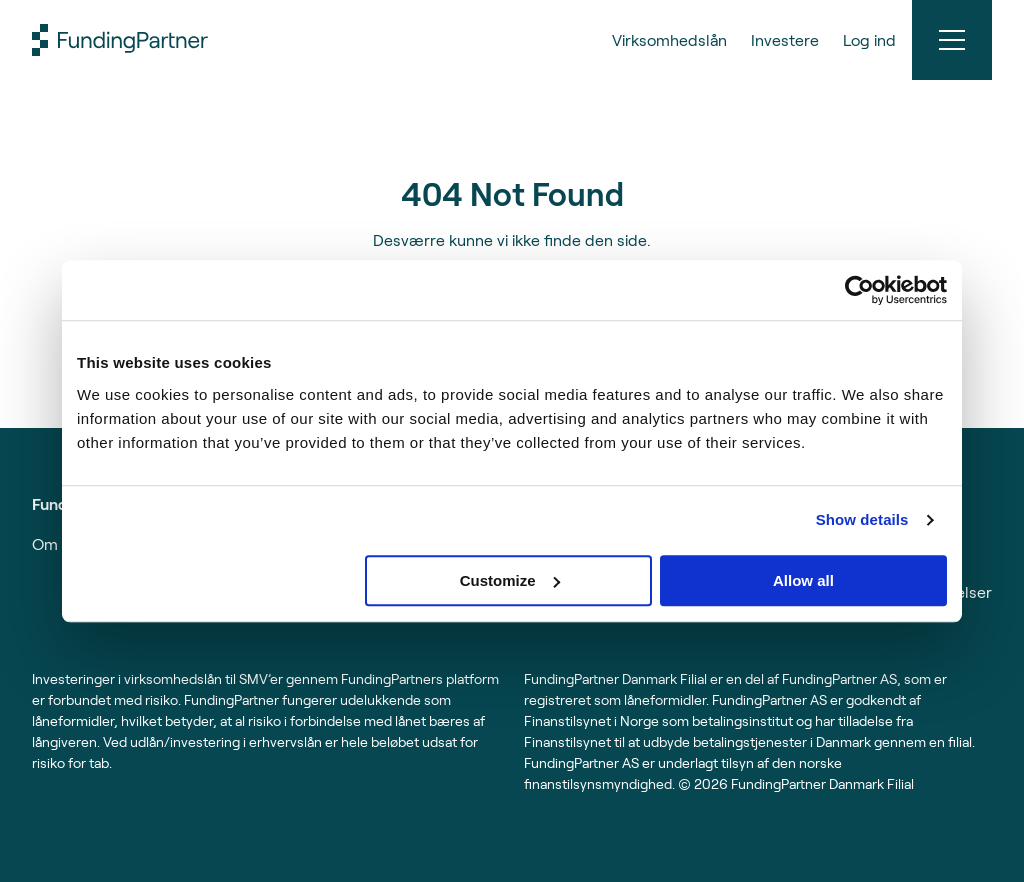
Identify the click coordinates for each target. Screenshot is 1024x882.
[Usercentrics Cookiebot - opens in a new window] (859, 290)
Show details (862, 519)
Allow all (803, 580)
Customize (510, 580)
